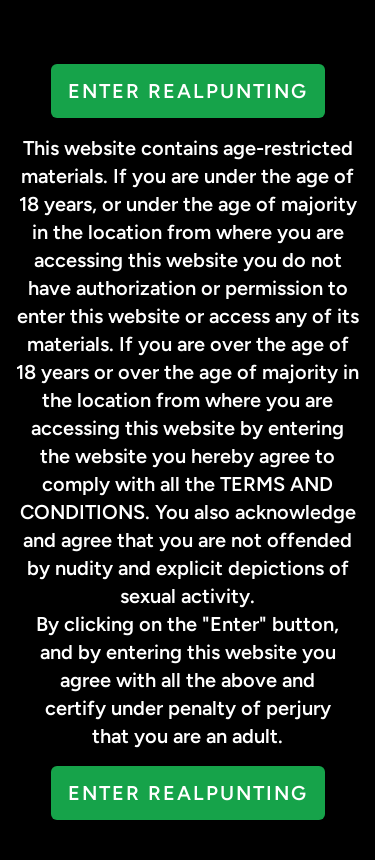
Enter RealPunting (188, 91)
